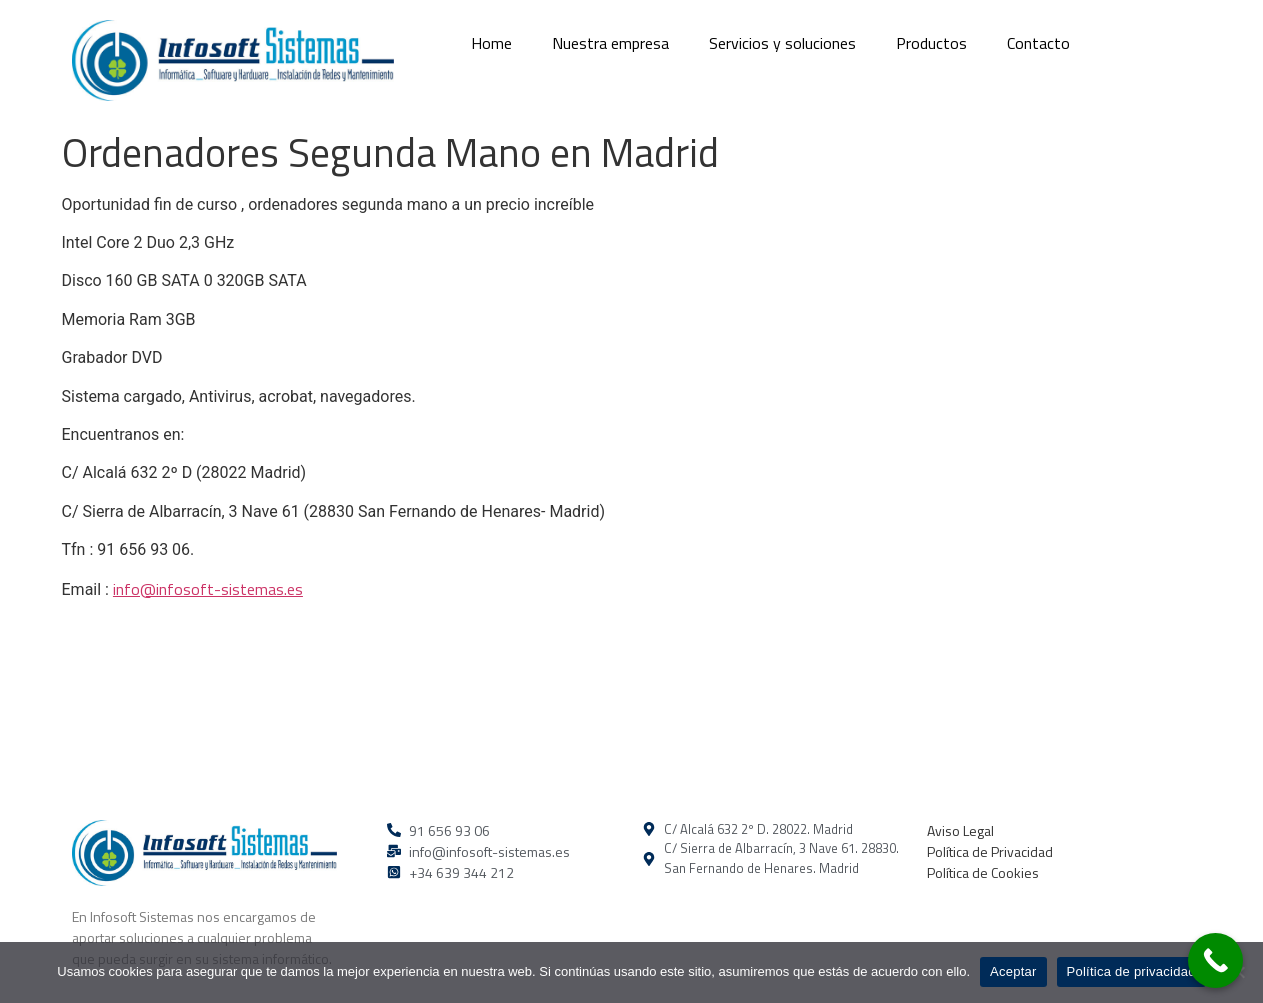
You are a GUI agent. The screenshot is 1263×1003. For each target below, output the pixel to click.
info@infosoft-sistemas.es (208, 589)
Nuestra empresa (610, 43)
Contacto (1038, 43)
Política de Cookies (983, 872)
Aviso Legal (960, 830)
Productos (931, 43)
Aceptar (1013, 971)
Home (491, 43)
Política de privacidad (1131, 971)
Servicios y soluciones (782, 43)
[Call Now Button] (1215, 960)
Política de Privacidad (990, 851)
